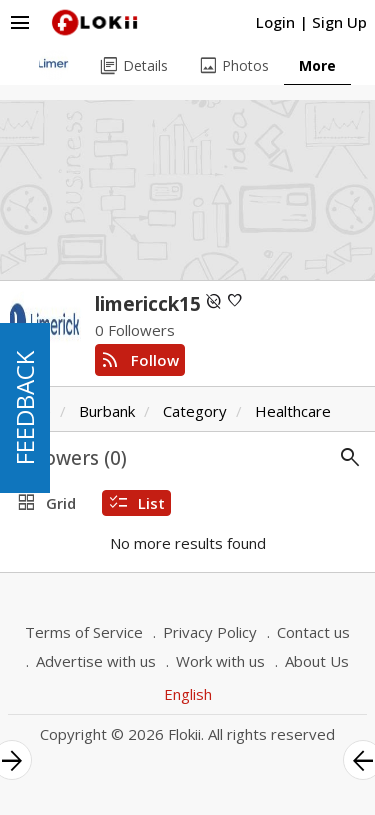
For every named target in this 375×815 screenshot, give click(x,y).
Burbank (107, 411)
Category (195, 411)
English (188, 694)
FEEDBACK (24, 408)
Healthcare (293, 411)
